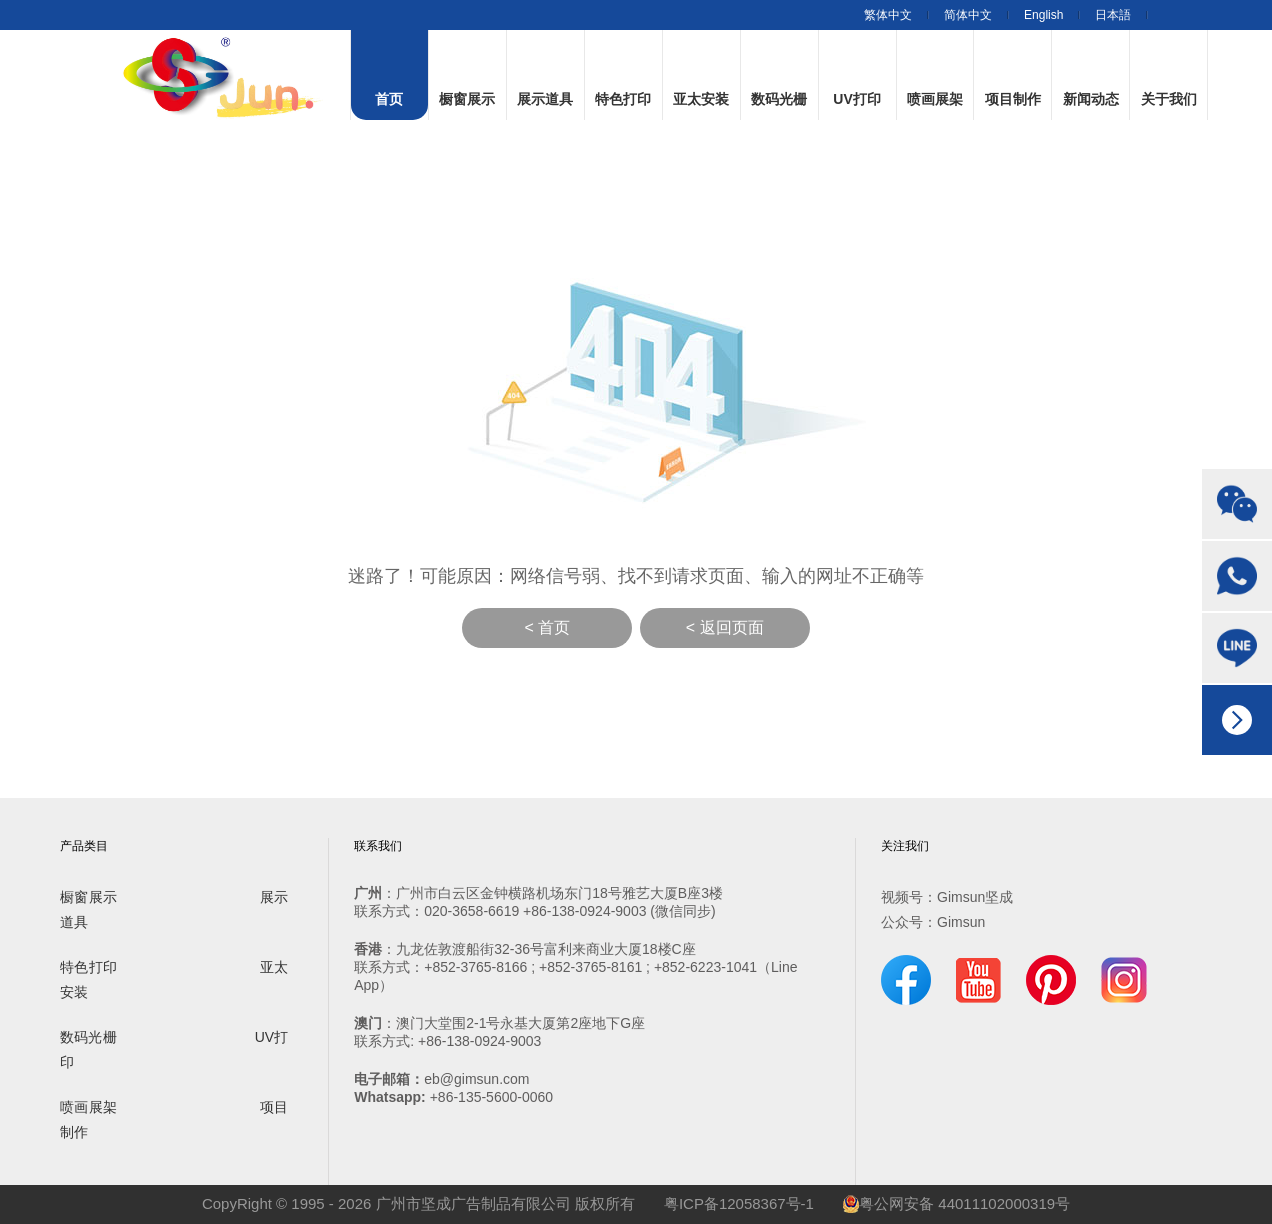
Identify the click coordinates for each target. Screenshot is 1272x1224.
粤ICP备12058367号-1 (739, 1203)
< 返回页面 (725, 627)
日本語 (1113, 15)
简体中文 (968, 15)
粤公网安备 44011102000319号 (956, 1203)
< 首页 (547, 627)
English (1043, 15)
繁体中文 (888, 15)
